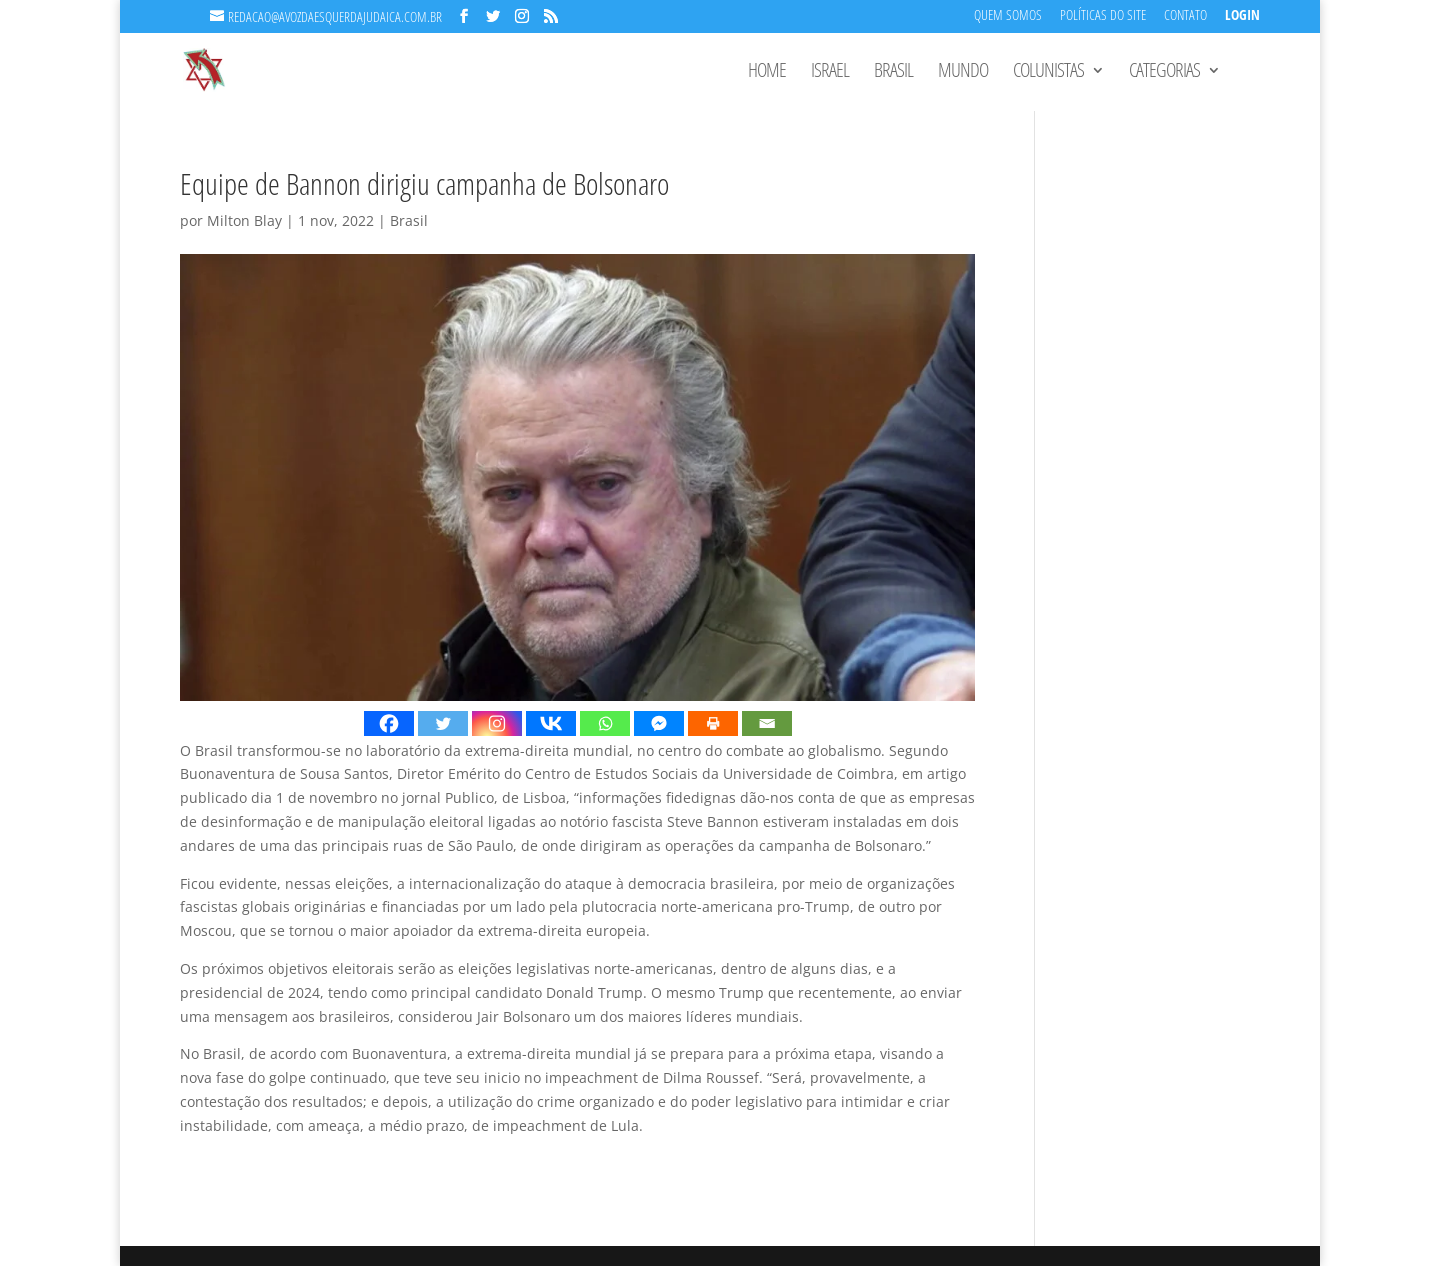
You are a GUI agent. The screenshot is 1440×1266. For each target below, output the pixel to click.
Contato (1185, 16)
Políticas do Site (1103, 16)
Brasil (893, 73)
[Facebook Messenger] (659, 723)
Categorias (1164, 73)
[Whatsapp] (605, 723)
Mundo (963, 73)
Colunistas (1048, 73)
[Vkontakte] (551, 723)
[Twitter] (443, 723)
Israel (830, 73)
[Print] (713, 723)
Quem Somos (1008, 16)
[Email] (767, 723)
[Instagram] (497, 723)
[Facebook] (389, 723)
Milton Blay (244, 220)
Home (767, 73)
